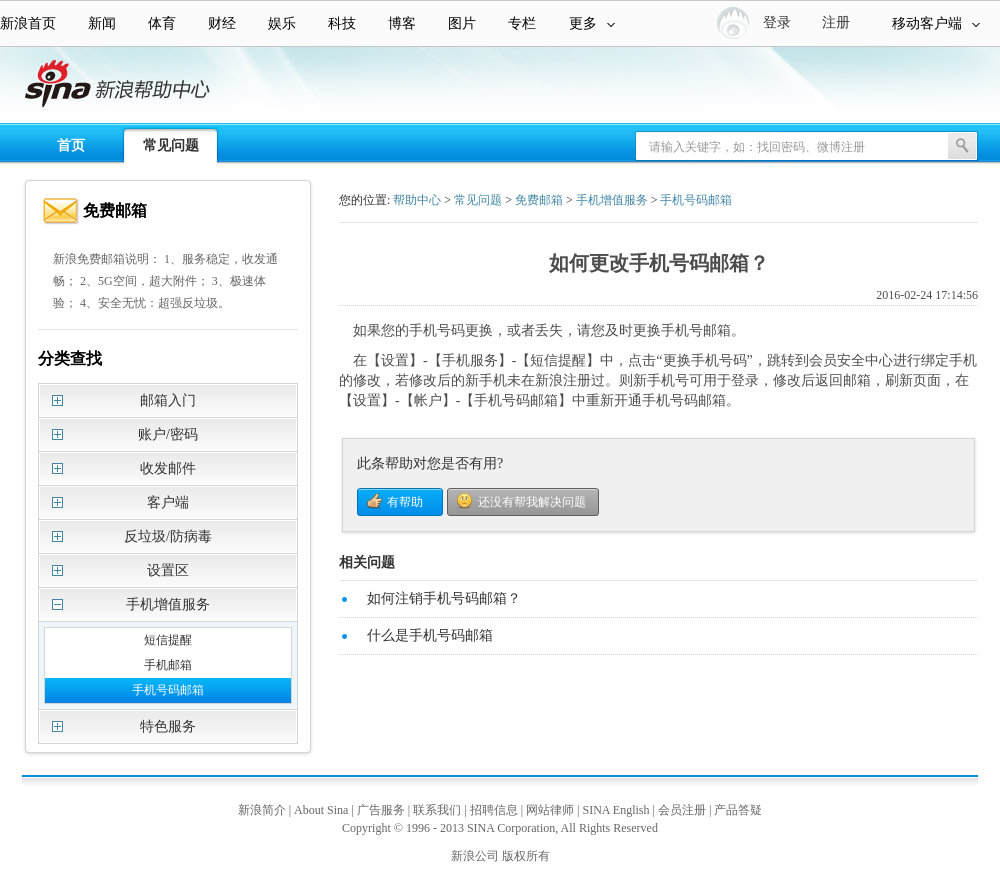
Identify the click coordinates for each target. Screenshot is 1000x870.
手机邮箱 (168, 665)
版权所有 (526, 856)
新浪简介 (262, 810)
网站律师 (550, 810)
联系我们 (437, 810)
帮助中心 (417, 200)
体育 (162, 23)
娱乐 (282, 23)
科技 (342, 23)
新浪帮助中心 (95, 86)
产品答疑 (738, 810)
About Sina (321, 810)
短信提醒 (168, 640)
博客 (402, 23)
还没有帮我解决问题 (532, 502)
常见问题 (171, 145)
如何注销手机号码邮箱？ (444, 598)
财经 (222, 23)
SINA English (615, 810)
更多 (592, 23)
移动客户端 (936, 23)
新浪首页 (28, 23)
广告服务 (381, 810)
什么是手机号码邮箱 (430, 635)
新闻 (102, 23)
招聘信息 (494, 810)
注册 (836, 22)
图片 (462, 23)
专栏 (522, 23)
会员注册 (682, 810)
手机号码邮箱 (168, 690)
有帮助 (405, 502)
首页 (71, 145)
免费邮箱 (539, 200)
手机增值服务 (612, 200)
